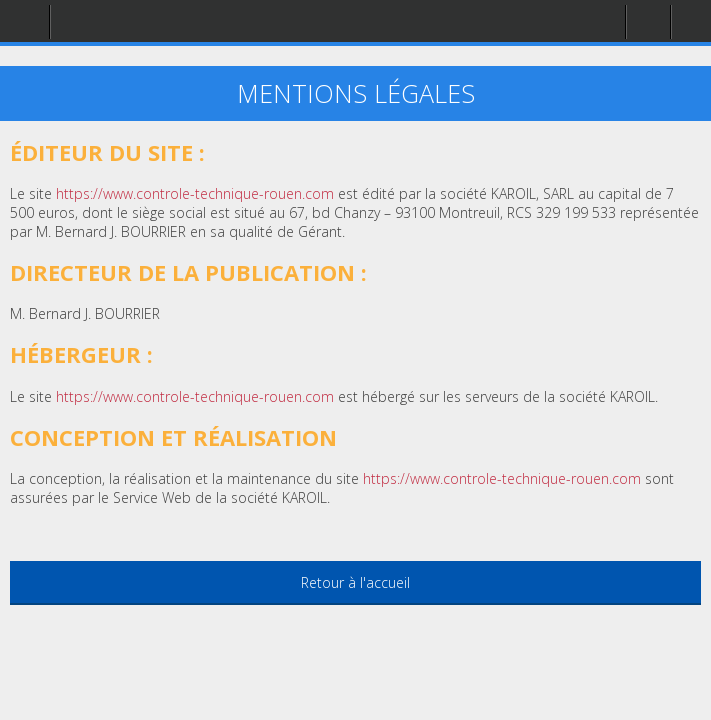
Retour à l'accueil (355, 582)
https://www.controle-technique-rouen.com (502, 478)
